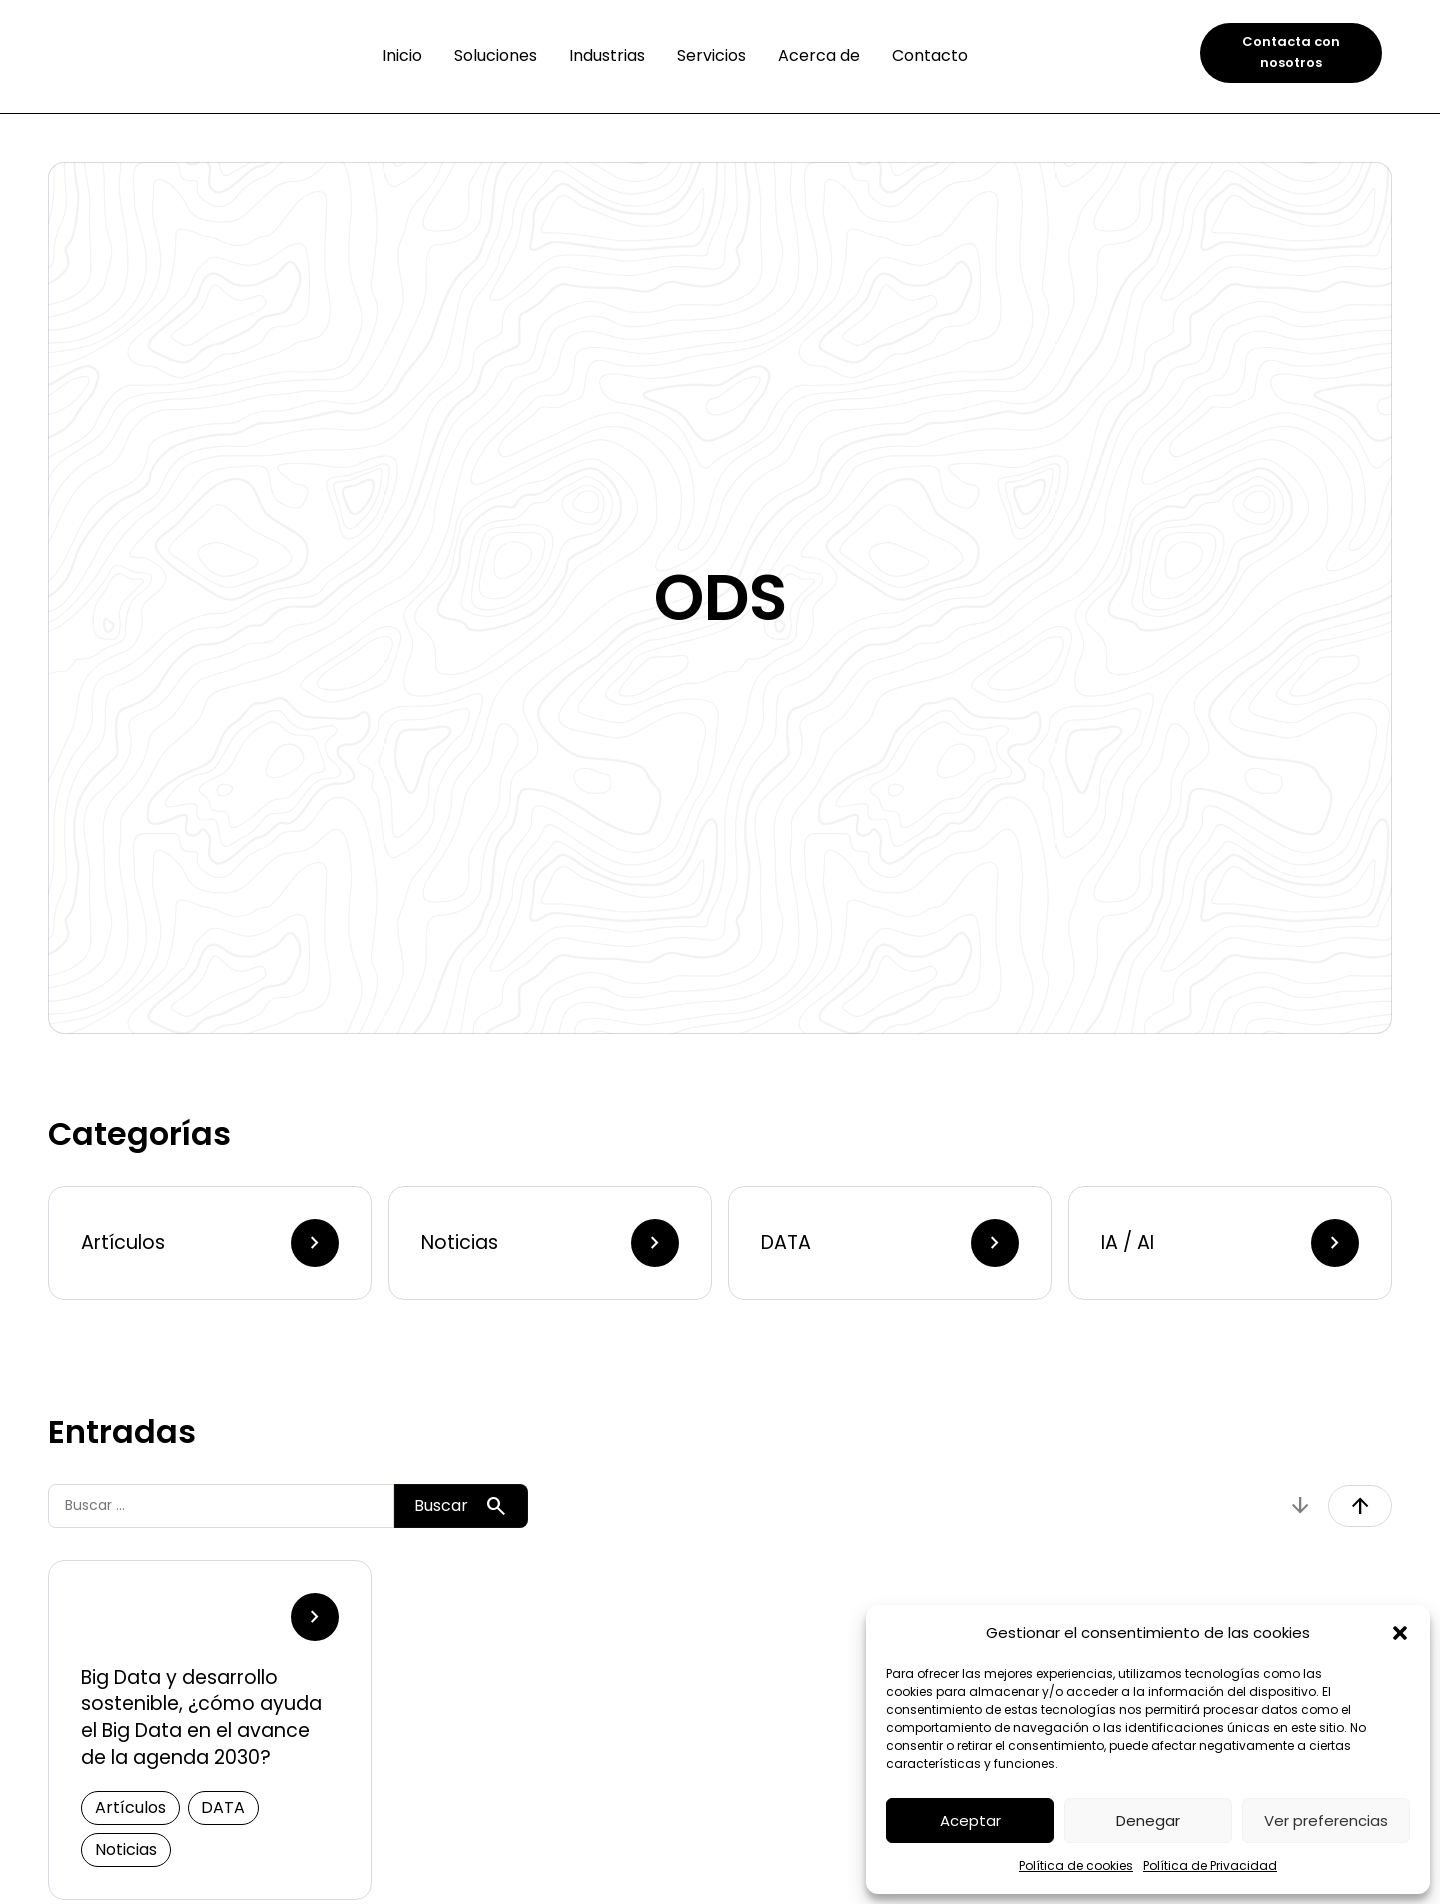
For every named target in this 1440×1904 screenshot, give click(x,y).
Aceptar (970, 1820)
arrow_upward (1360, 1506)
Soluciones (495, 55)
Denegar (1148, 1820)
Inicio (402, 55)
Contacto (930, 55)
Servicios (711, 55)
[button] (1400, 1633)
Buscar (461, 1506)
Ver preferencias (1326, 1820)
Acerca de (819, 55)
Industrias (607, 55)
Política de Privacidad (1210, 1865)
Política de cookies (1076, 1865)
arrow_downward (1300, 1506)
